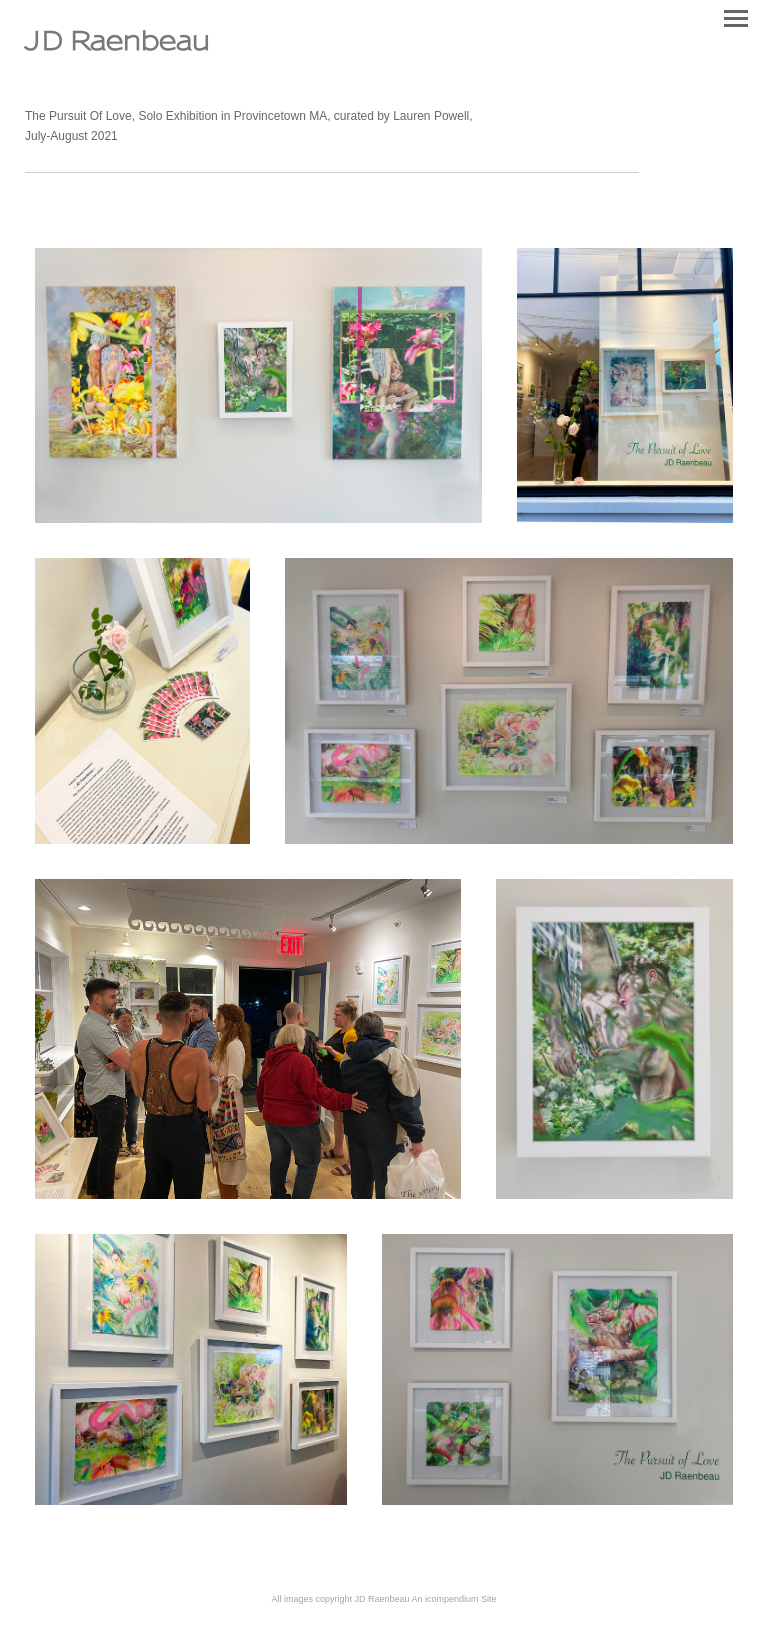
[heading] (117, 46)
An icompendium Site (454, 1599)
